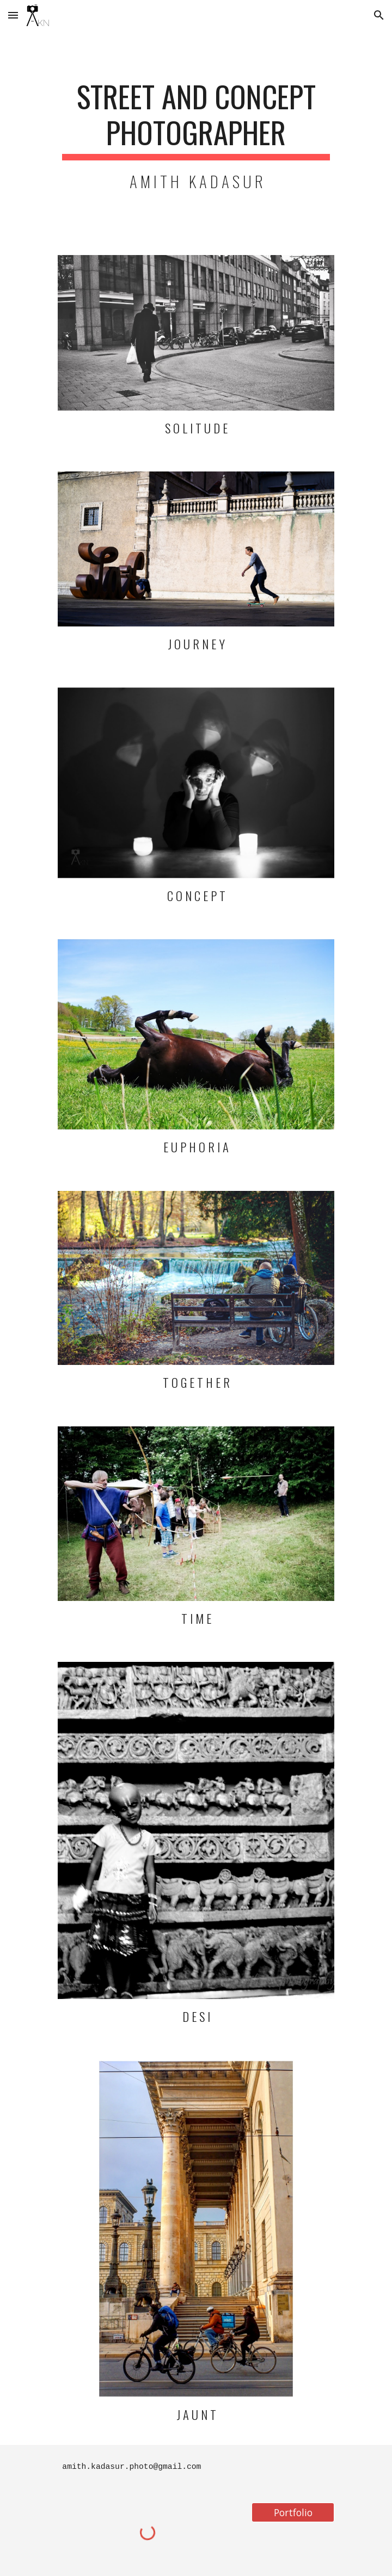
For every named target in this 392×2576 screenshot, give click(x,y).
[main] (196, 136)
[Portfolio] (292, 2512)
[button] (13, 15)
